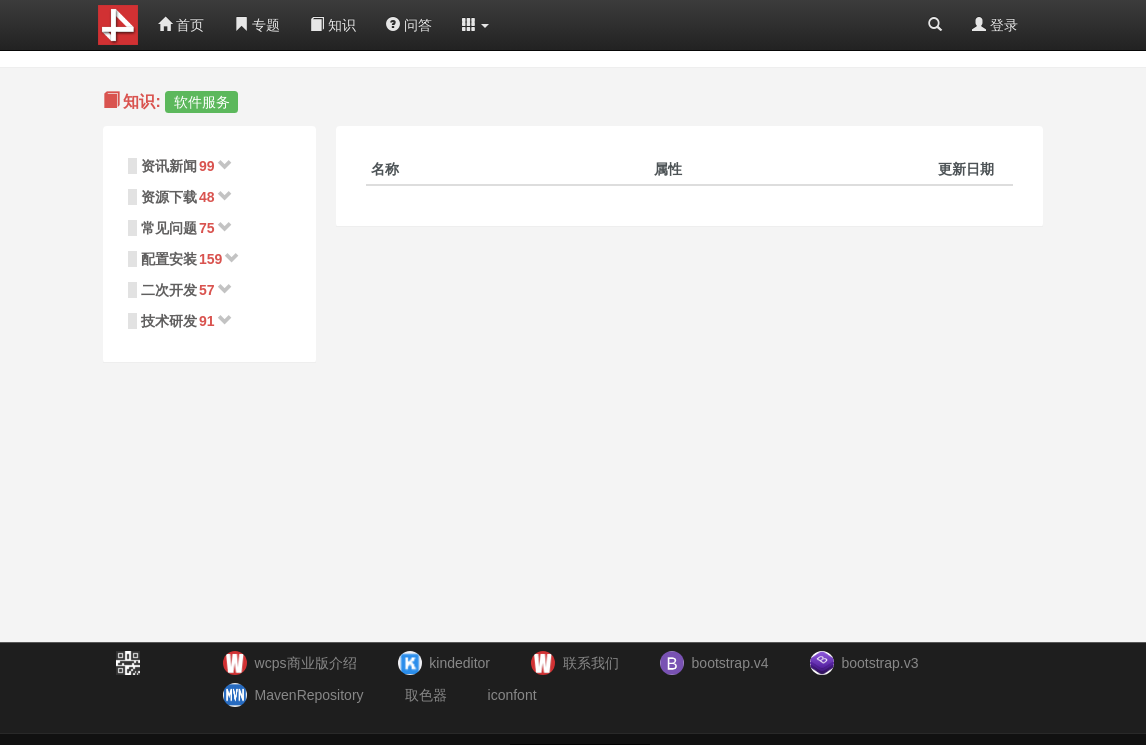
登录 (995, 25)
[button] (476, 25)
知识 (333, 25)
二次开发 (169, 290)
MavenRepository (309, 695)
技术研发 (169, 321)
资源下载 (169, 197)
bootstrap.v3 (879, 663)
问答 (409, 25)
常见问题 (169, 228)
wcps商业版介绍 (306, 663)
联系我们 (591, 663)
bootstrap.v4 (730, 663)
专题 (257, 25)
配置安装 (169, 259)
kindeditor (459, 663)
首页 (181, 25)
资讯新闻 (169, 166)
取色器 (426, 695)
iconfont (512, 695)
